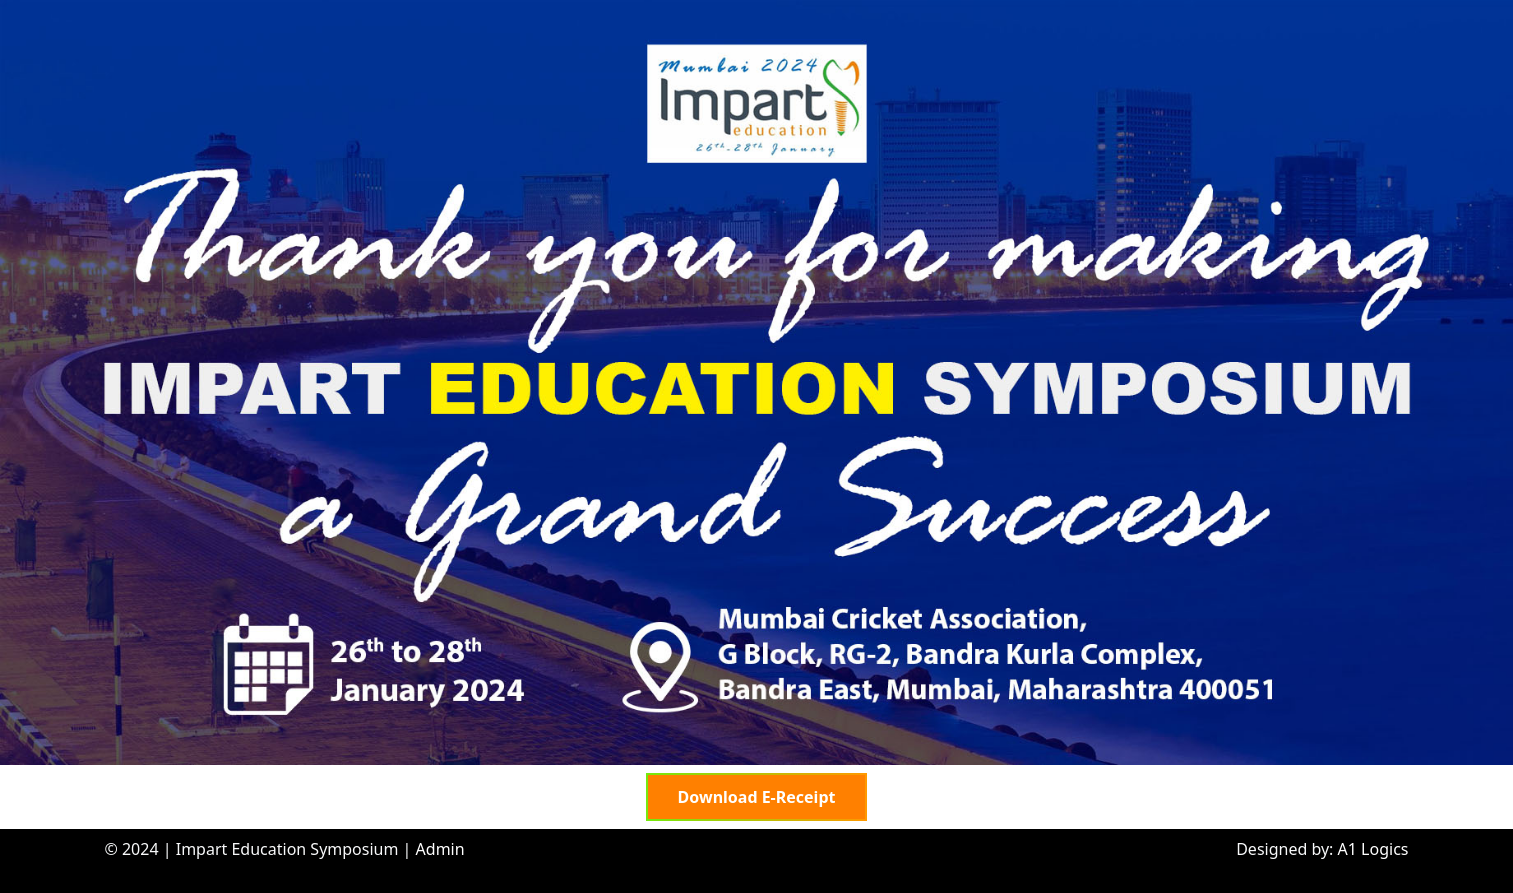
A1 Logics (1373, 849)
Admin (440, 849)
